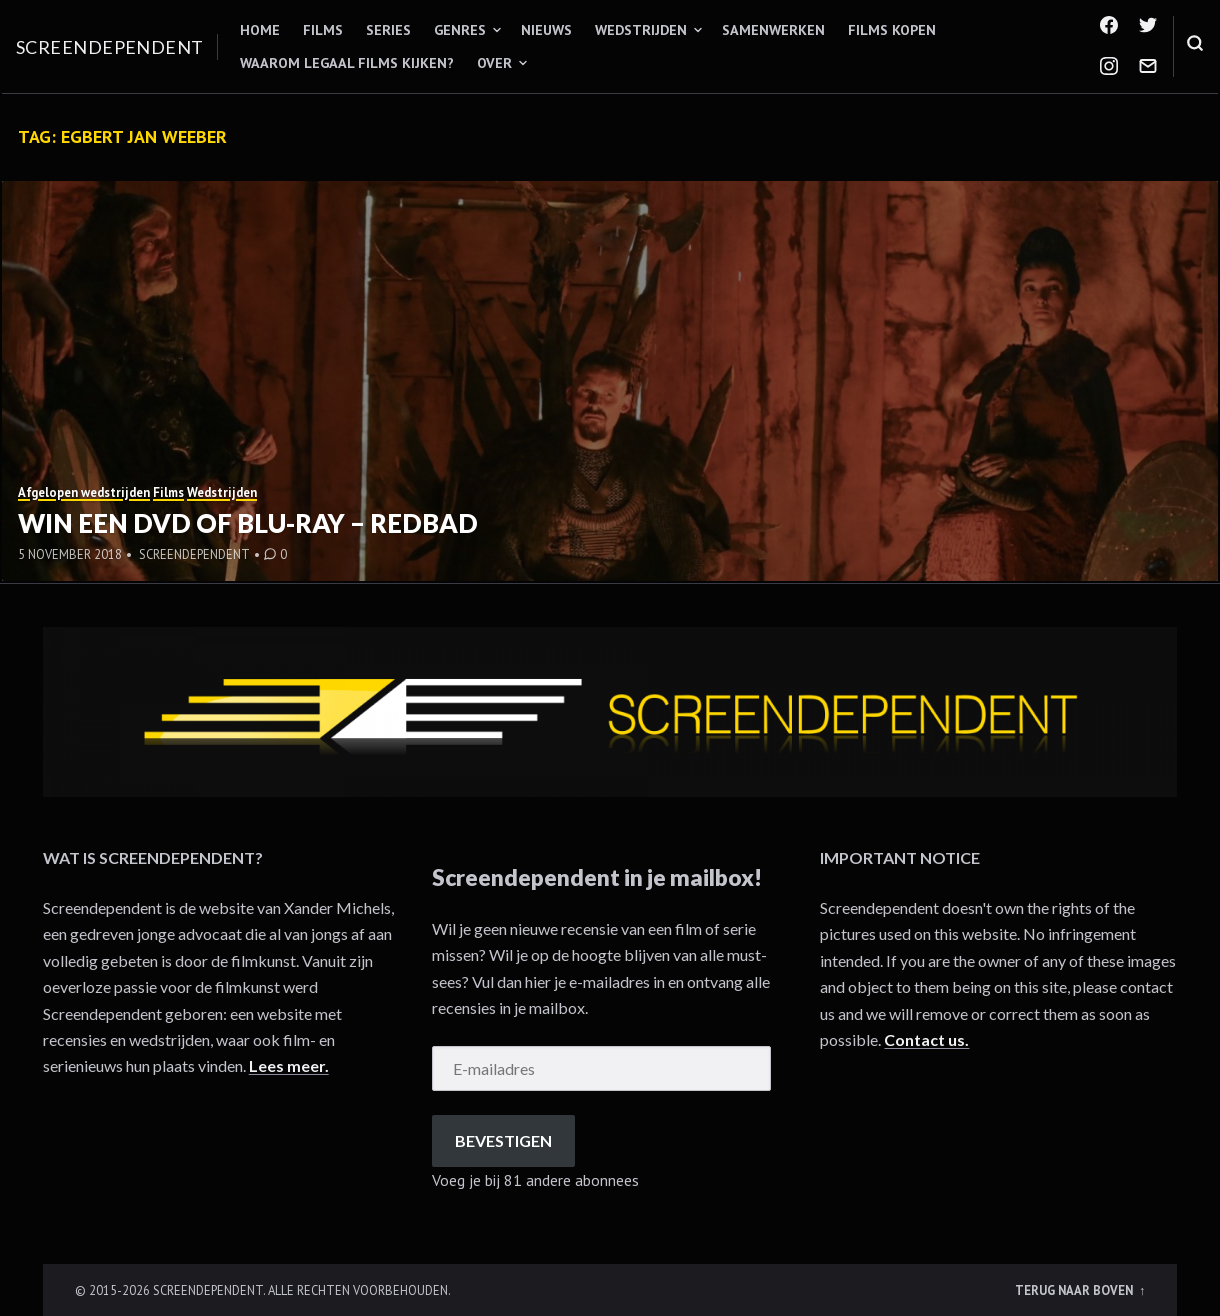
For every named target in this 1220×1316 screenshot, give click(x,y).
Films (323, 30)
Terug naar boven (1075, 1290)
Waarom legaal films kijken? (347, 63)
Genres (460, 30)
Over (494, 63)
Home (260, 30)
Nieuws (546, 30)
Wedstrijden (641, 30)
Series (388, 30)
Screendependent (110, 47)
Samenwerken (773, 30)
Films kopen (892, 30)
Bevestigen (503, 1140)
